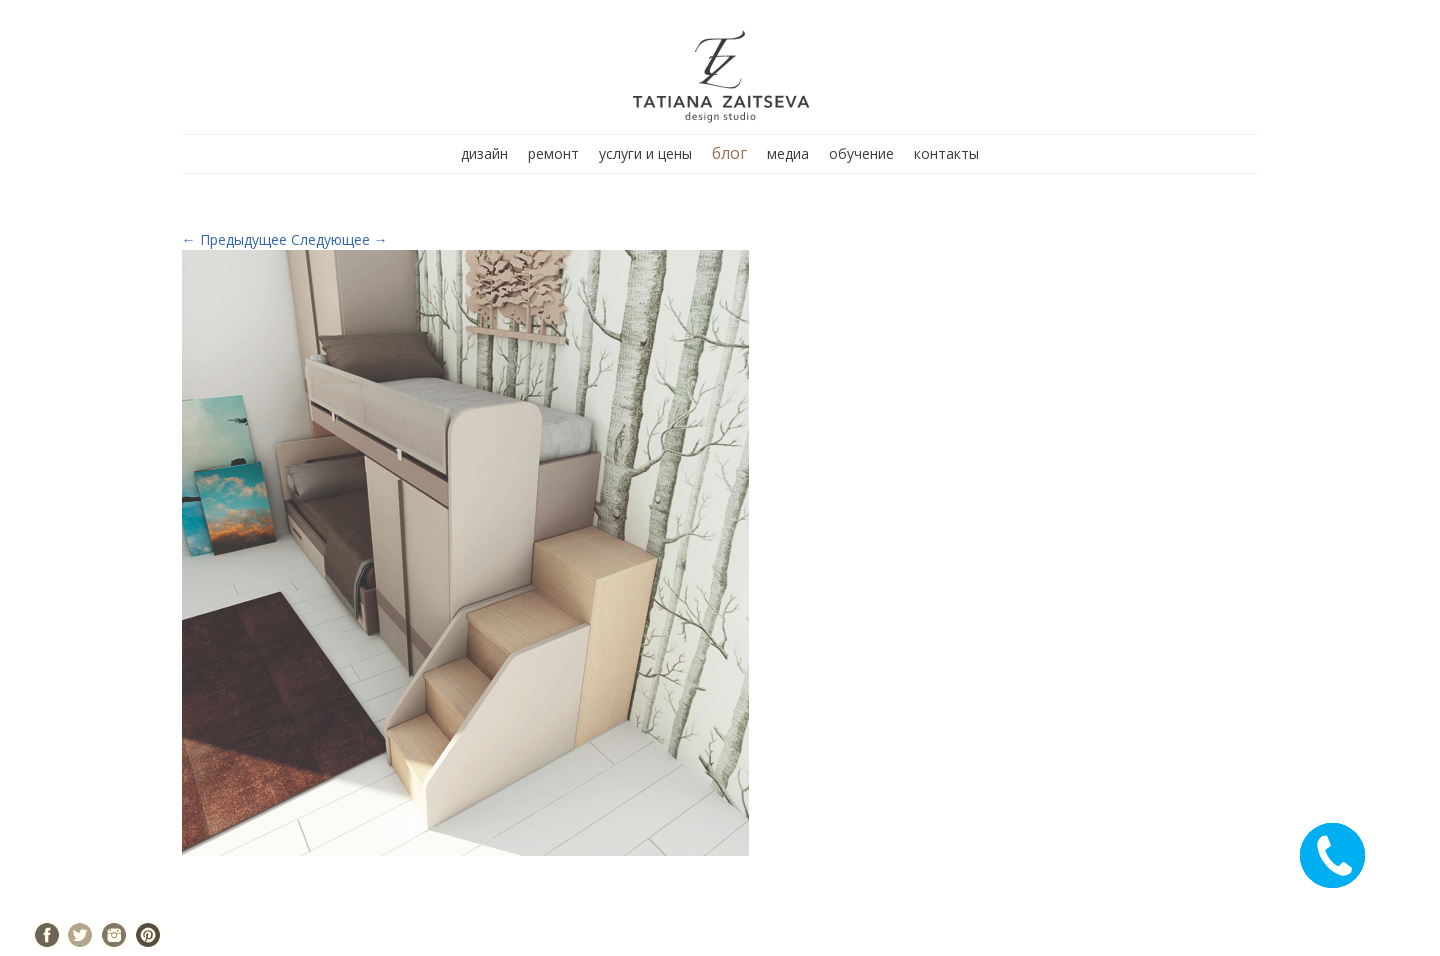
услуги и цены (645, 153)
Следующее (339, 239)
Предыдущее (234, 239)
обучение (861, 153)
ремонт (553, 153)
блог (729, 153)
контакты (946, 153)
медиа (788, 153)
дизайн (484, 153)
